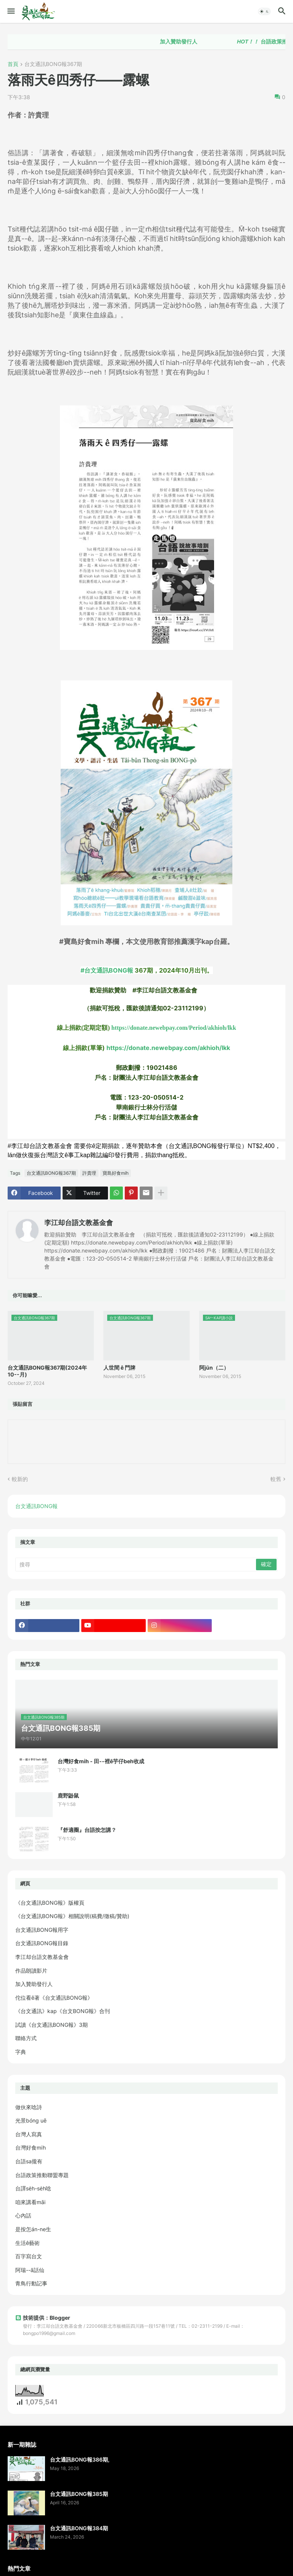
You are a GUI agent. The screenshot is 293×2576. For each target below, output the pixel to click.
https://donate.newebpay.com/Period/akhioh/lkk (173, 1027)
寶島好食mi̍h (116, 1173)
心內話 (23, 2215)
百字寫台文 (28, 2256)
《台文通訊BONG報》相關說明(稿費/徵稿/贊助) (72, 1916)
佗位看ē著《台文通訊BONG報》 (54, 1997)
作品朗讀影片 (31, 1970)
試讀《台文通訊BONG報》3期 (51, 2024)
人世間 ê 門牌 (119, 1367)
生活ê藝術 (27, 2243)
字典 (20, 2052)
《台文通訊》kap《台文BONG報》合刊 (62, 2011)
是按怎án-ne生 (33, 2229)
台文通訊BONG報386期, (79, 2459)
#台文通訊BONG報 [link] (106, 970)
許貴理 (89, 1173)
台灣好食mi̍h (30, 2147)
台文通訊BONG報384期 (79, 2528)
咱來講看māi (30, 2202)
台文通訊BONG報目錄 (41, 1943)
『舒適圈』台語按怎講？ (87, 1830)
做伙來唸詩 (28, 2107)
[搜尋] (136, 1564)
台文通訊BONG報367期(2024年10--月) (47, 1371)
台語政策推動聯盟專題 (42, 2175)
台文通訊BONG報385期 (79, 2494)
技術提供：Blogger (42, 2317)
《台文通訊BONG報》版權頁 (49, 1902)
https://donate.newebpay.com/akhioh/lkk (168, 1048)
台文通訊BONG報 (36, 1506)
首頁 (13, 64)
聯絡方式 (26, 2038)
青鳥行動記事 (31, 2283)
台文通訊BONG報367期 (53, 64)
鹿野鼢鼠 (68, 1795)
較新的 (20, 1479)
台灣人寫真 (28, 2134)
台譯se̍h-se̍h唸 (33, 2188)
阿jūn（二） (214, 1367)
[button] (10, 11)
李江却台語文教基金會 (78, 1223)
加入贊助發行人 (191, 42)
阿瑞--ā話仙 (29, 2270)
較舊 (275, 1479)
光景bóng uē (31, 2120)
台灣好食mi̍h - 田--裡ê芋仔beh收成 (101, 1761)
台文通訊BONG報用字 (41, 1929)
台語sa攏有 (28, 2161)
